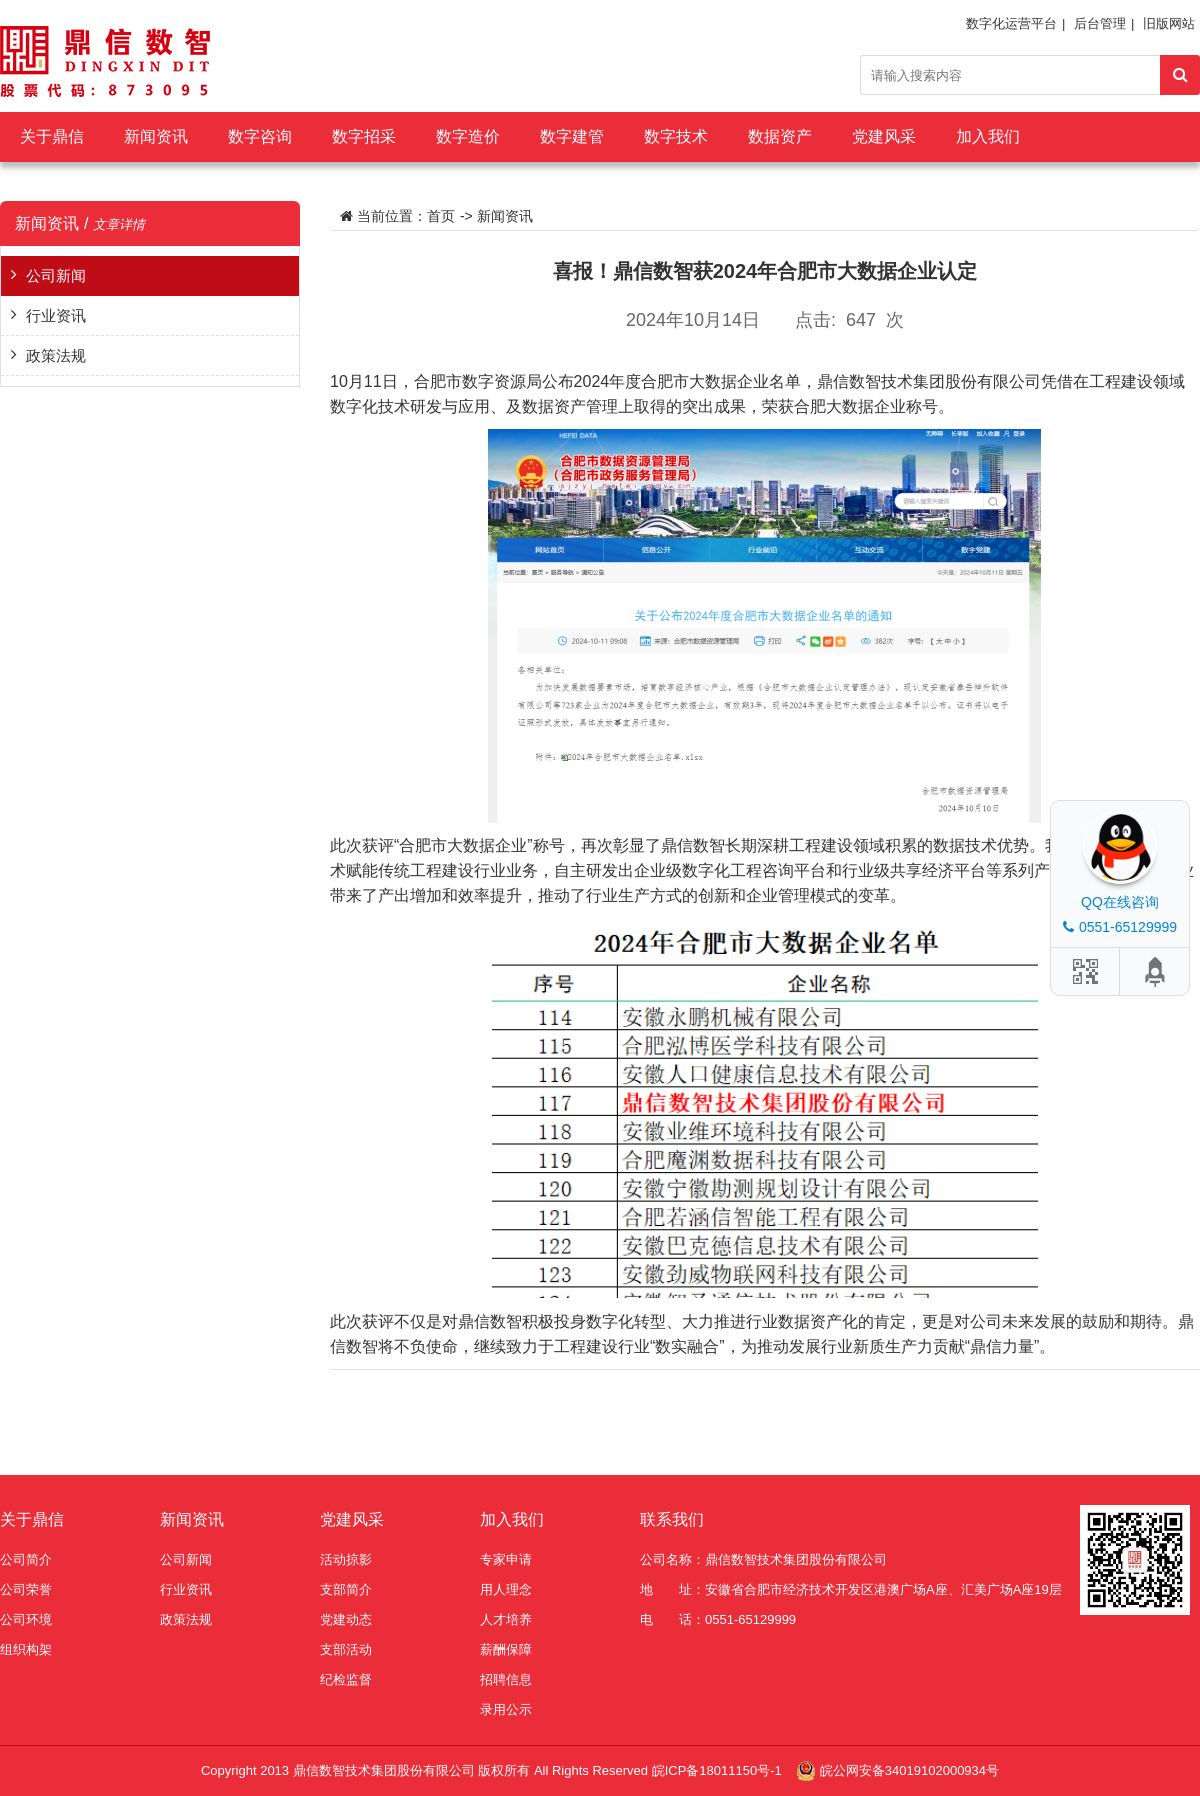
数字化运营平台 (1011, 23)
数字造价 (468, 136)
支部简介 (346, 1589)
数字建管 (572, 136)
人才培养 (506, 1619)
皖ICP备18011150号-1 (719, 1770)
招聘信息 (506, 1679)
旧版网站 (1169, 23)
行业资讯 (56, 315)
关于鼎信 (52, 136)
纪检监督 (346, 1679)
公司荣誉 (26, 1589)
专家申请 (506, 1559)
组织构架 (26, 1649)
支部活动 (346, 1649)
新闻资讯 (156, 136)
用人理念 (506, 1589)
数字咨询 (260, 136)
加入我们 (988, 136)
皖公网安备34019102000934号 (909, 1770)
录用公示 (506, 1709)
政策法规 (56, 355)
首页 (441, 216)
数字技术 (676, 136)
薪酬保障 (506, 1649)
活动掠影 (346, 1559)
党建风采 (884, 136)
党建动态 (346, 1619)
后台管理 (1100, 23)
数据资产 (780, 136)
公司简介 (26, 1559)
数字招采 (364, 136)
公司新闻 (56, 275)
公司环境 (26, 1619)
